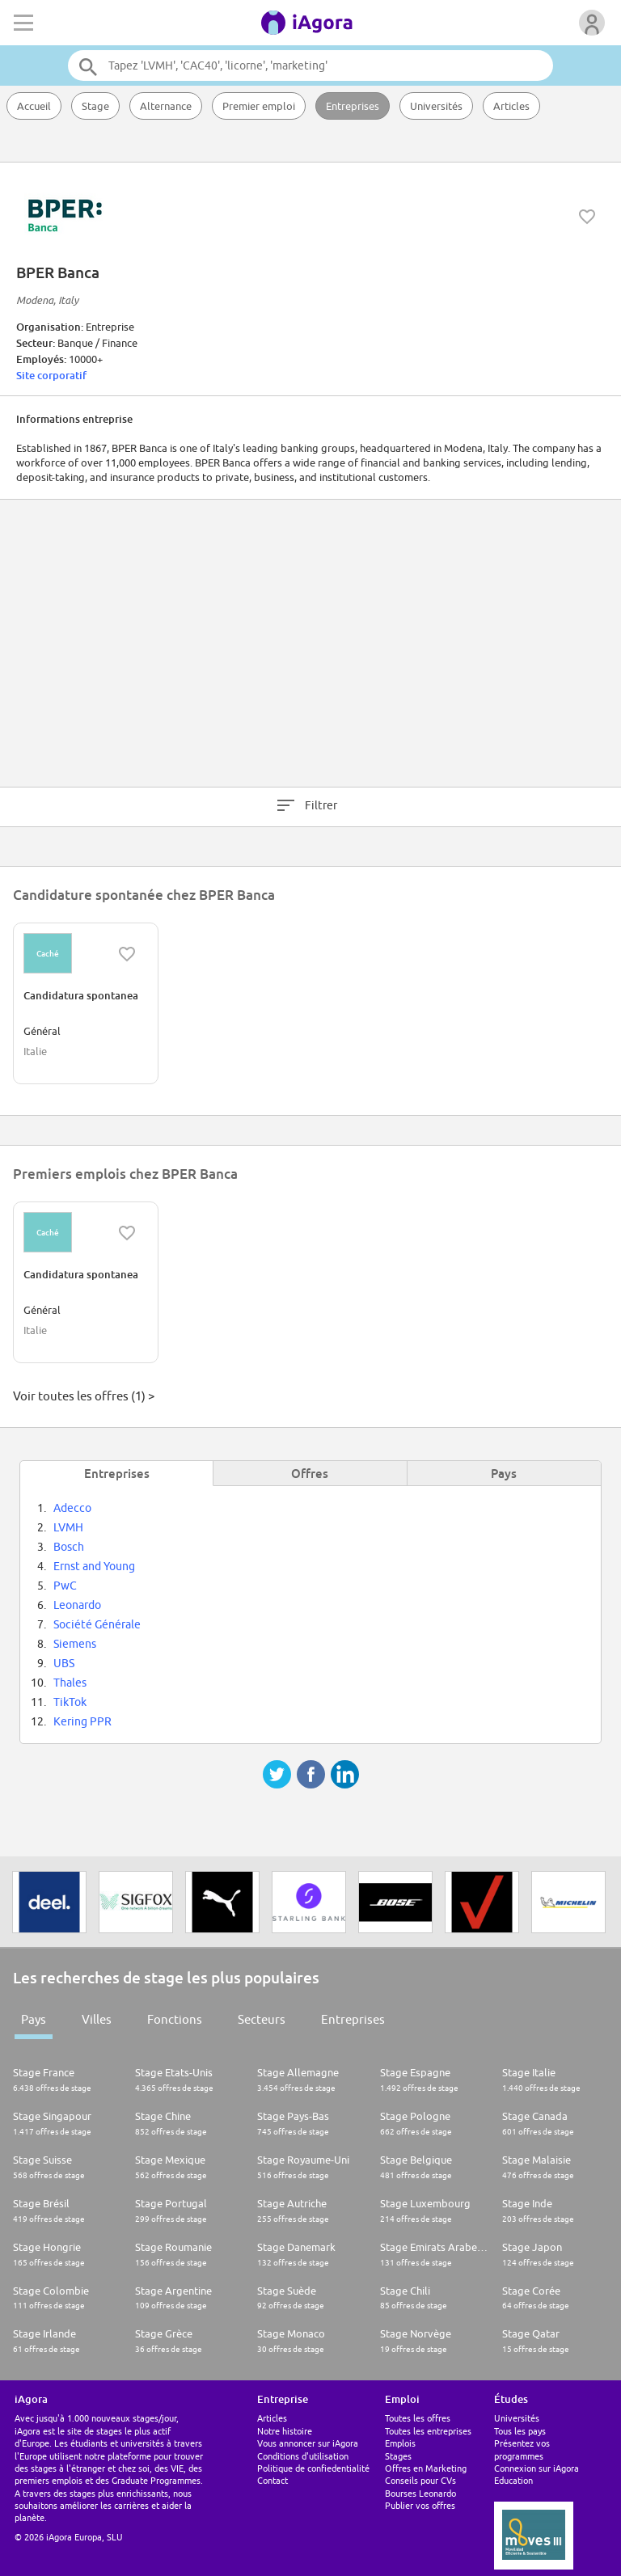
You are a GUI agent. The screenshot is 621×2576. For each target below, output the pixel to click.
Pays (33, 2019)
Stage (95, 105)
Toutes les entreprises (428, 2431)
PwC (65, 1585)
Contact (272, 2480)
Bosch (68, 1546)
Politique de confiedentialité (313, 2468)
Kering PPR (82, 1721)
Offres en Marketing (426, 2468)
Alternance (166, 105)
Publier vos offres (420, 2505)
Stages (398, 2456)
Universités (436, 105)
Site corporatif (51, 375)
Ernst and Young (94, 1566)
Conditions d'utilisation (303, 2456)
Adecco (72, 1507)
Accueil (34, 105)
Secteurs (261, 2019)
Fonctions (174, 2019)
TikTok (70, 1702)
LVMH (68, 1527)
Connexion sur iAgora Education (536, 2474)
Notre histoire (284, 2431)
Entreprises (352, 105)
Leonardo (77, 1604)
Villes (97, 2019)
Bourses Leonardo (420, 2493)
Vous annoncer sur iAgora (307, 2443)
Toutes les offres (417, 2418)
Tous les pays (520, 2431)
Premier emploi (258, 105)
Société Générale (97, 1624)
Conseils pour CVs (420, 2480)
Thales (70, 1682)
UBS (63, 1663)
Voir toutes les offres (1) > (83, 1396)
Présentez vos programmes (522, 2449)
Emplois (400, 2443)
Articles (511, 105)
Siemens (74, 1643)
